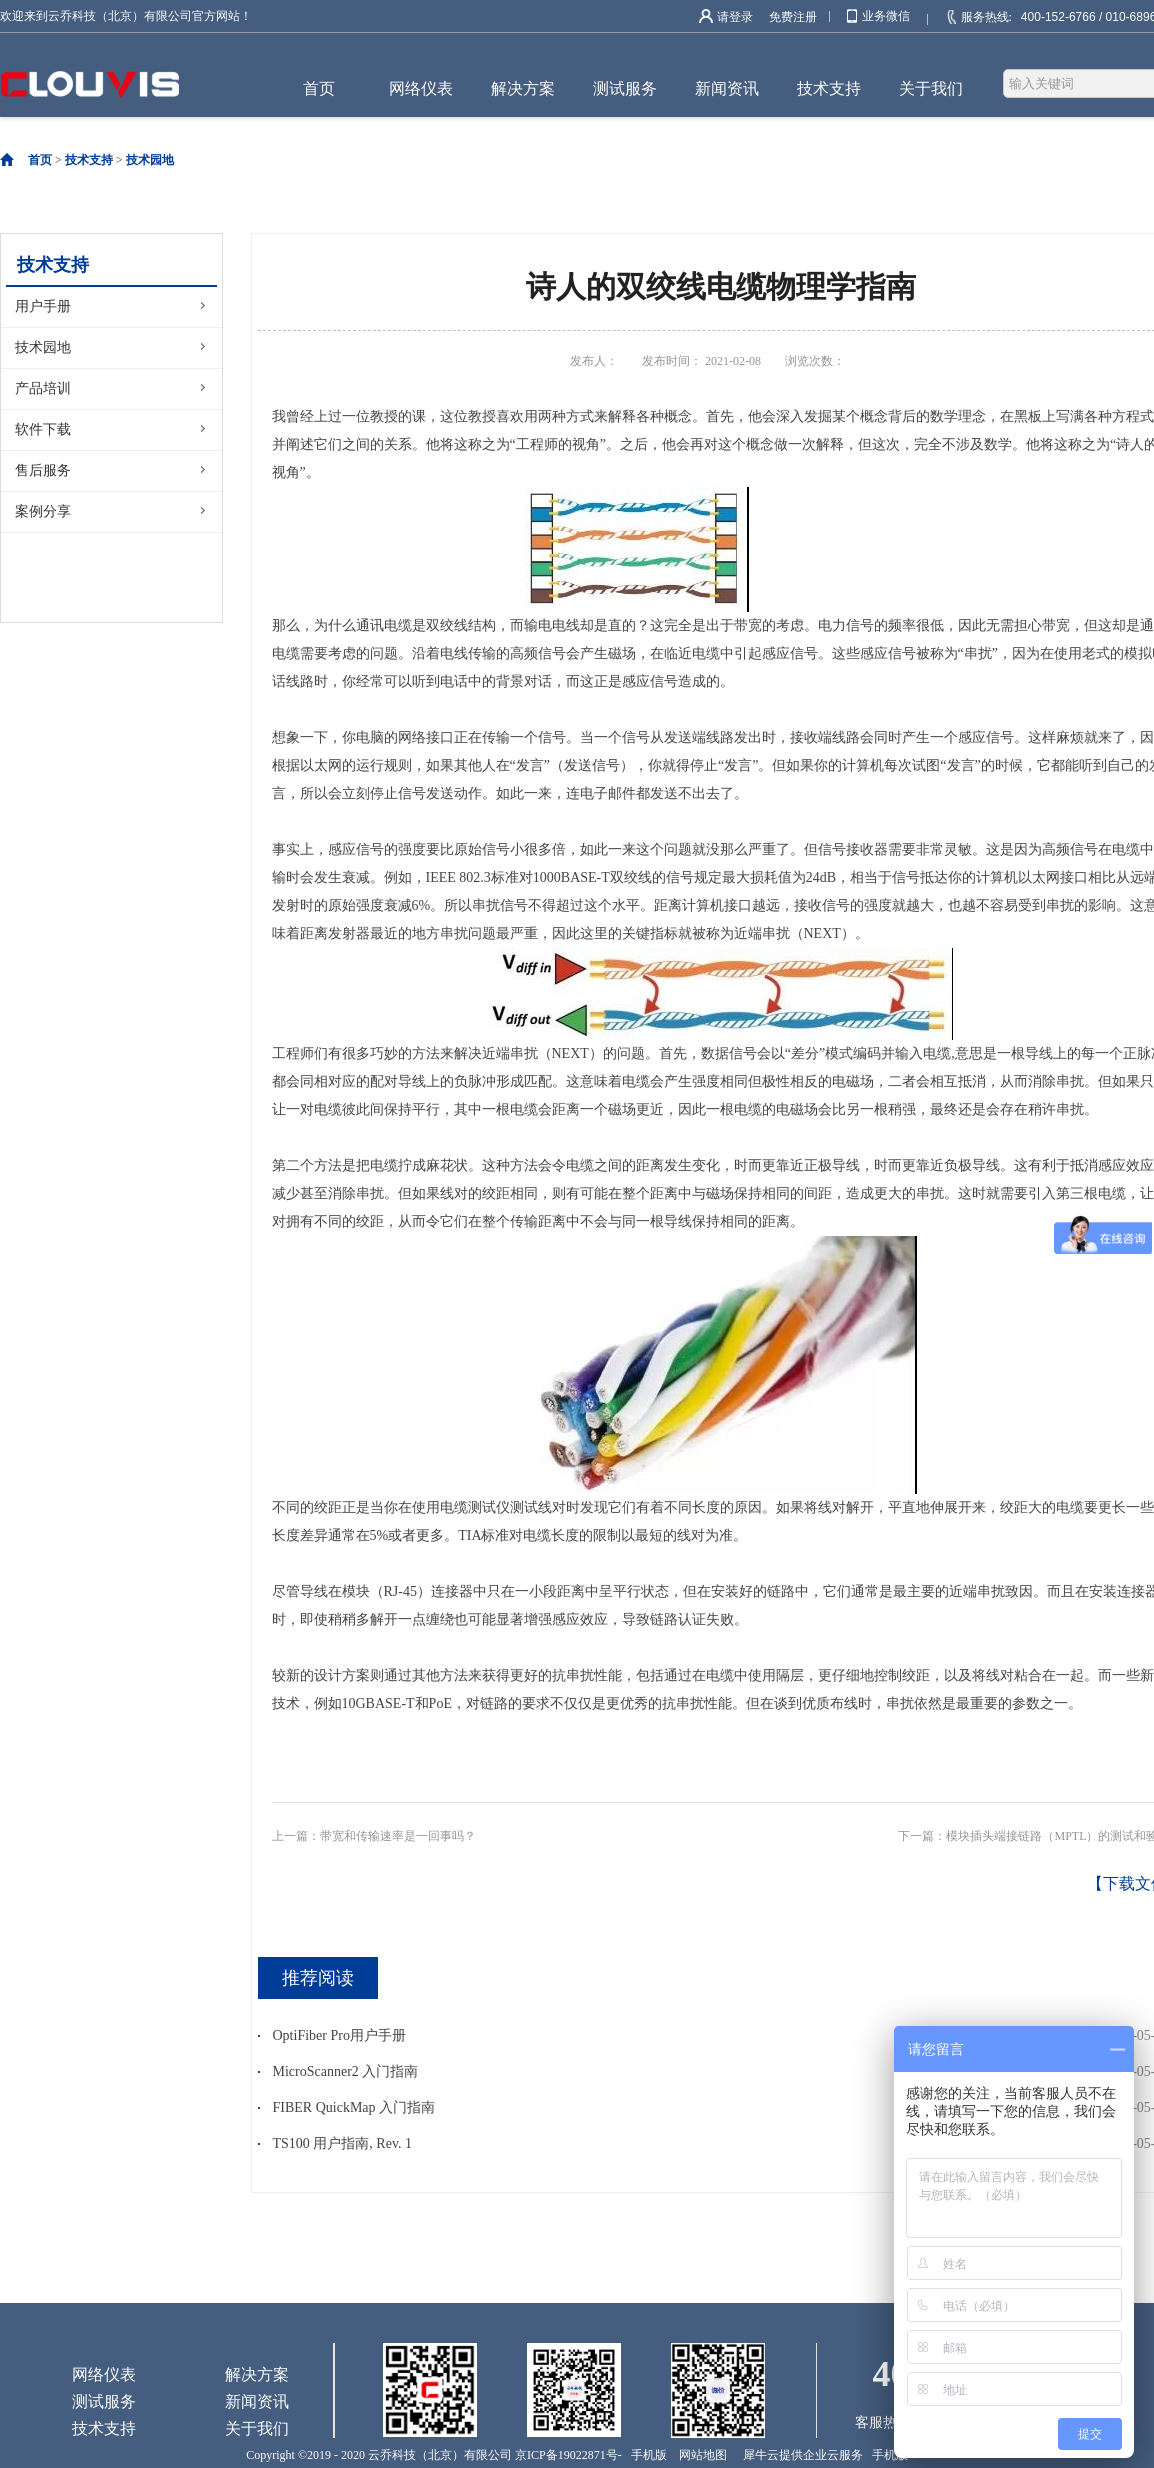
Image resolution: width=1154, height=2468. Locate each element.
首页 (319, 88)
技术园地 (150, 160)
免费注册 (793, 17)
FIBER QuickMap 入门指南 (354, 2107)
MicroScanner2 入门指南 (346, 2071)
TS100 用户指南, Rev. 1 (342, 2143)
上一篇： (374, 1836)
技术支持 (89, 160)
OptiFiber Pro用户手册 (339, 2035)
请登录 (735, 17)
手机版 (646, 2455)
